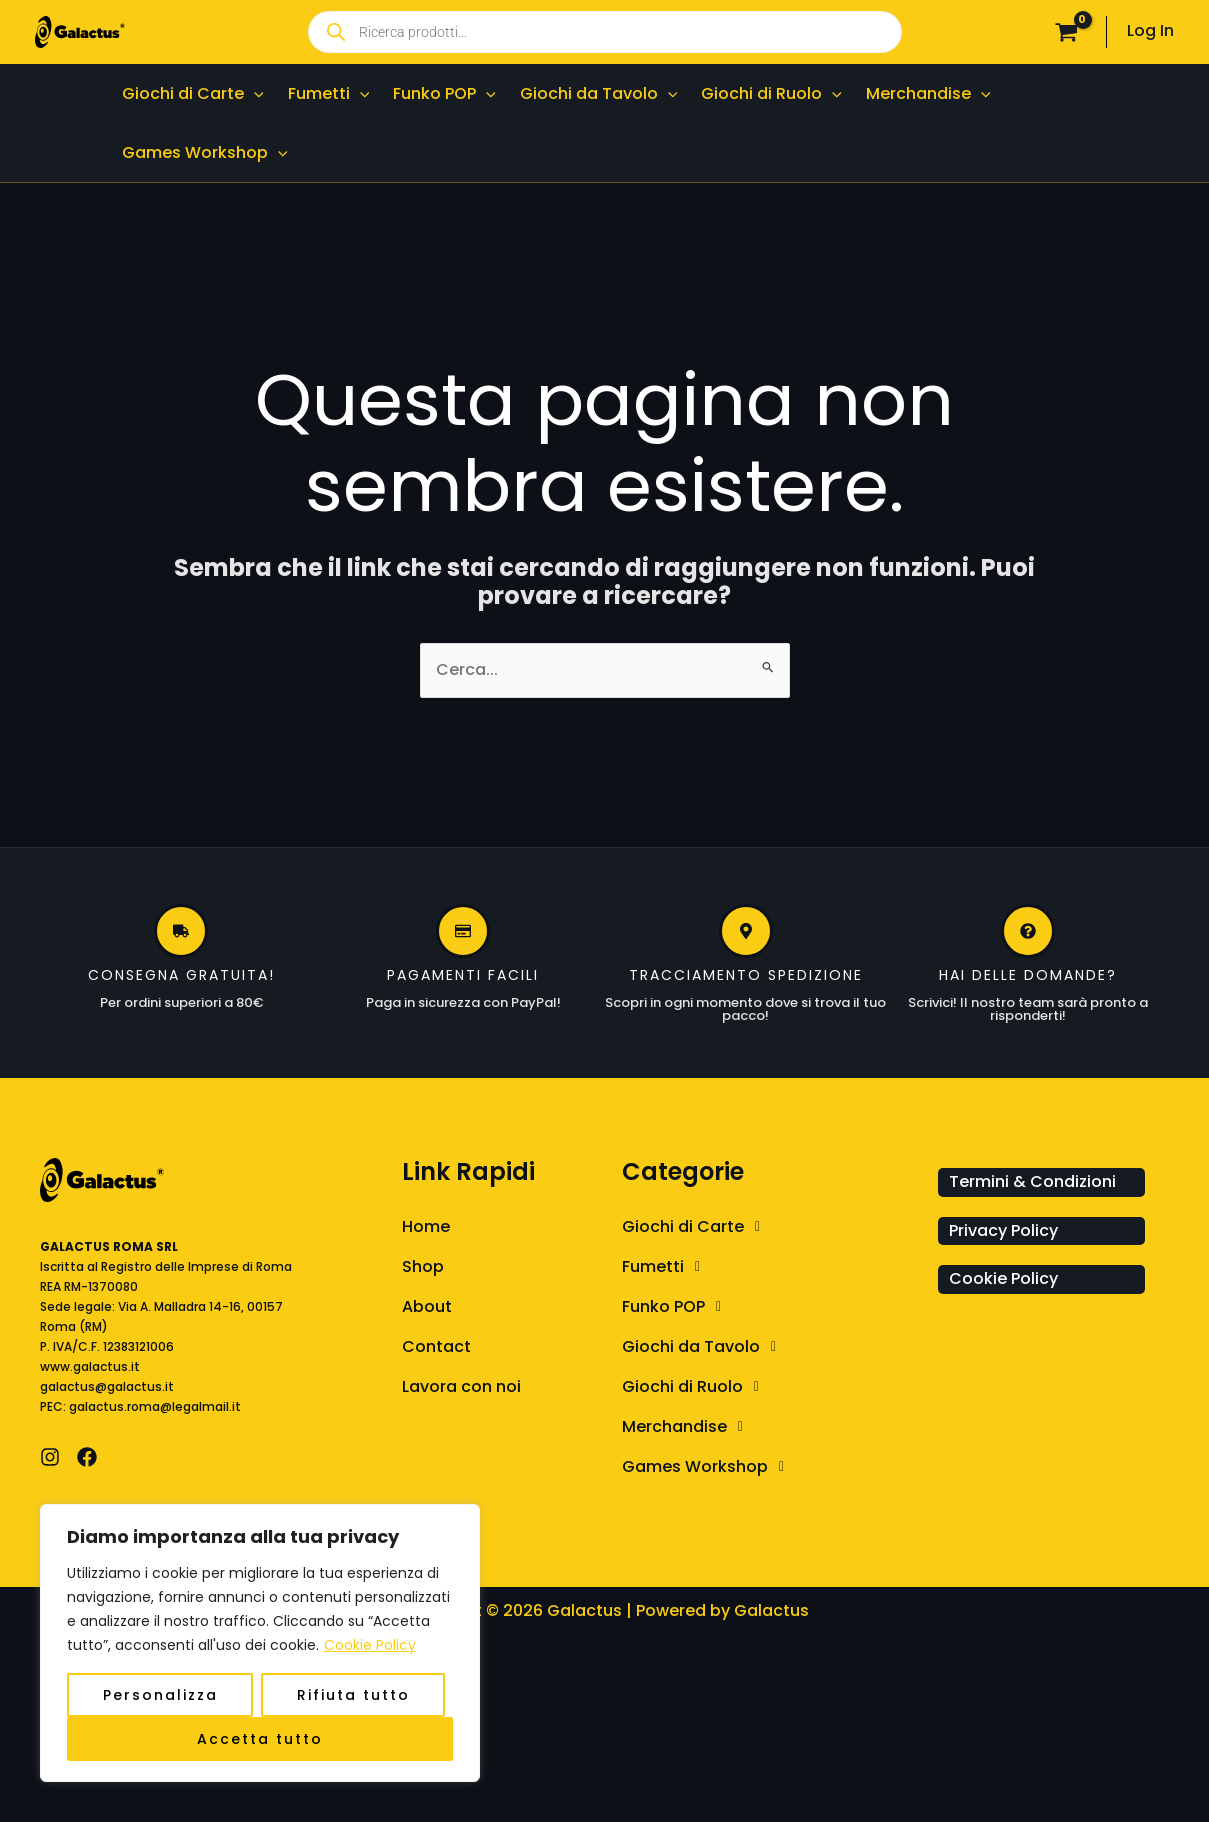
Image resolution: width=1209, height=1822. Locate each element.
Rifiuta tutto (353, 1695)
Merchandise (688, 1427)
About (427, 1306)
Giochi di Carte (696, 1227)
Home (426, 1226)
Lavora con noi (461, 1386)
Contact (436, 1346)
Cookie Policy (370, 1645)
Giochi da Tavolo (704, 1347)
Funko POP (677, 1307)
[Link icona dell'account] (1150, 31)
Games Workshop (708, 1467)
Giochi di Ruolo (696, 1387)
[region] (260, 1643)
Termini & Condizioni (1032, 1181)
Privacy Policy (1003, 1230)
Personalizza (160, 1695)
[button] (775, 1227)
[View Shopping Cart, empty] (1066, 32)
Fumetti (666, 1267)
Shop (423, 1266)
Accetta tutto (260, 1739)
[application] (254, 93)
